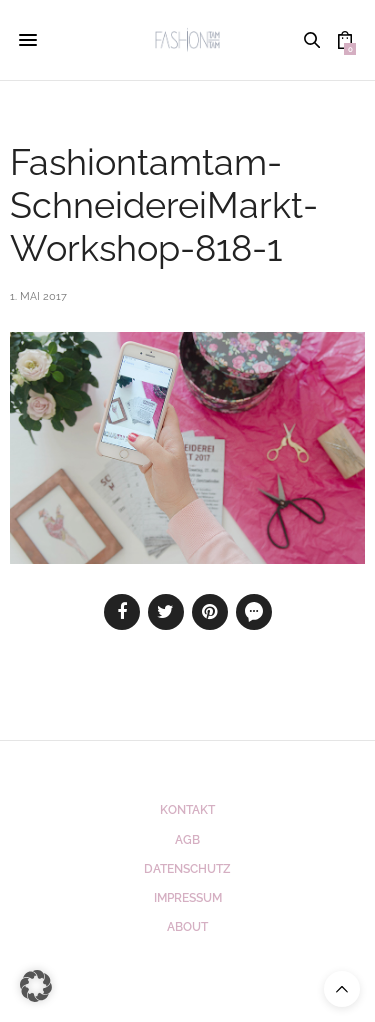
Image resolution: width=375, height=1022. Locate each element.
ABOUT (187, 927)
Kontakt (187, 810)
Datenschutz (187, 869)
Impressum (188, 898)
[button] (36, 986)
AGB (187, 840)
